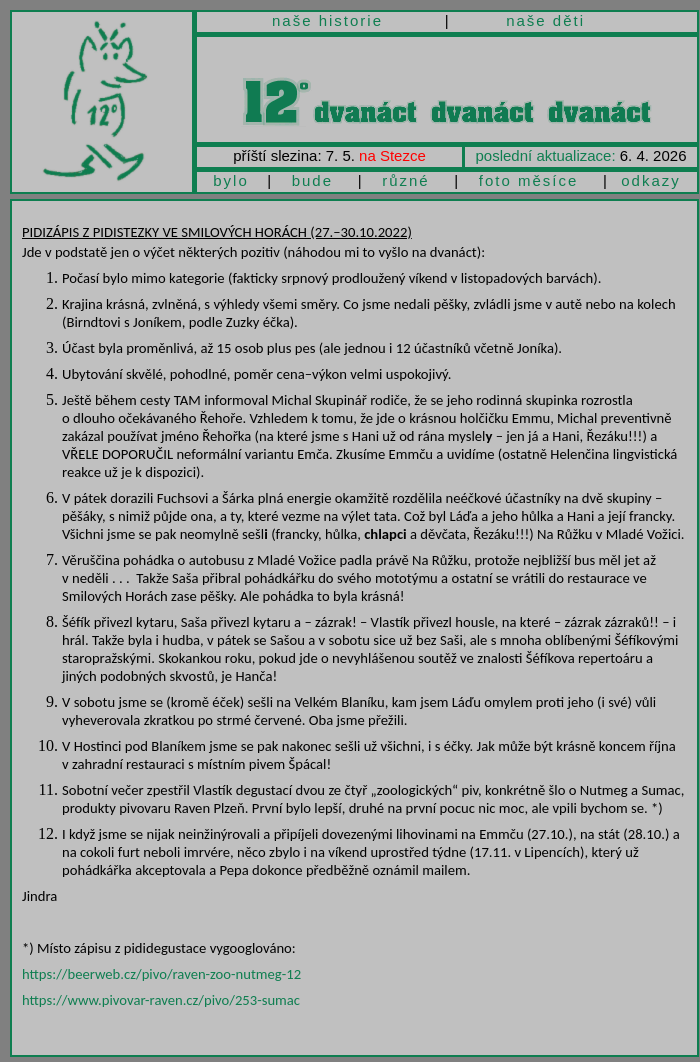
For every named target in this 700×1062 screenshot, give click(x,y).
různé (406, 180)
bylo (231, 180)
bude (312, 180)
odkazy (651, 180)
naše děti (545, 20)
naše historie (327, 20)
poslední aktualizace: (546, 155)
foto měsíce (529, 180)
